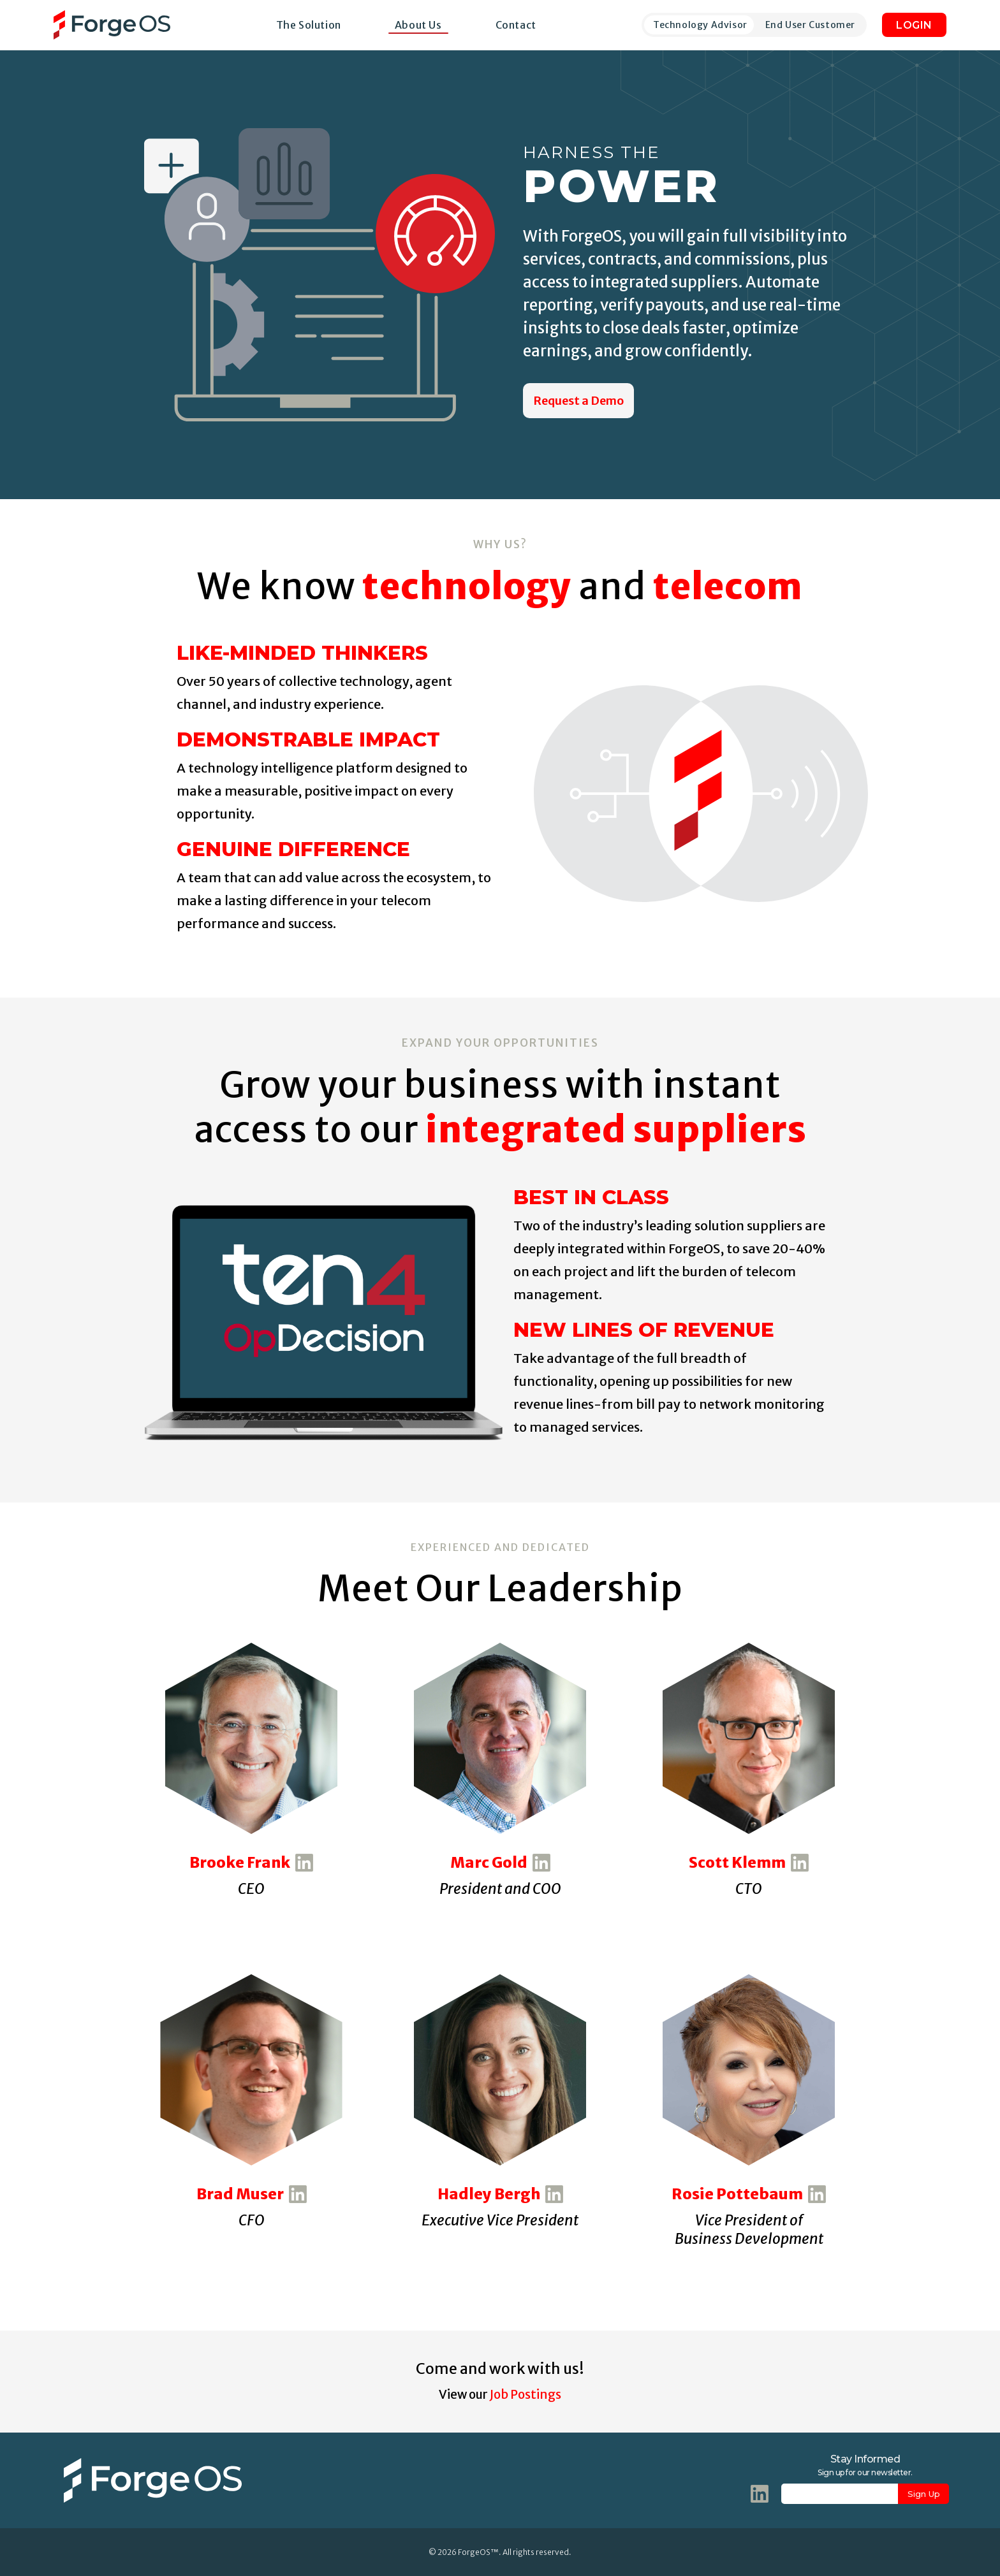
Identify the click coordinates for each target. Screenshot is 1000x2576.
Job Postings (525, 2394)
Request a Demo (578, 400)
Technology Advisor (700, 25)
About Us (418, 24)
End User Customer (810, 25)
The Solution (308, 24)
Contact (516, 24)
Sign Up (924, 2494)
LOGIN (914, 25)
